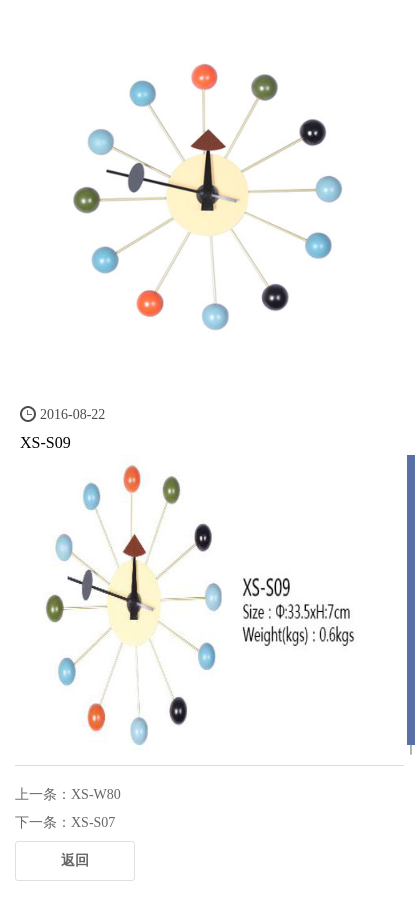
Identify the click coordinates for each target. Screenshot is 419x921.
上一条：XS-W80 (68, 794)
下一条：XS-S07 (65, 822)
